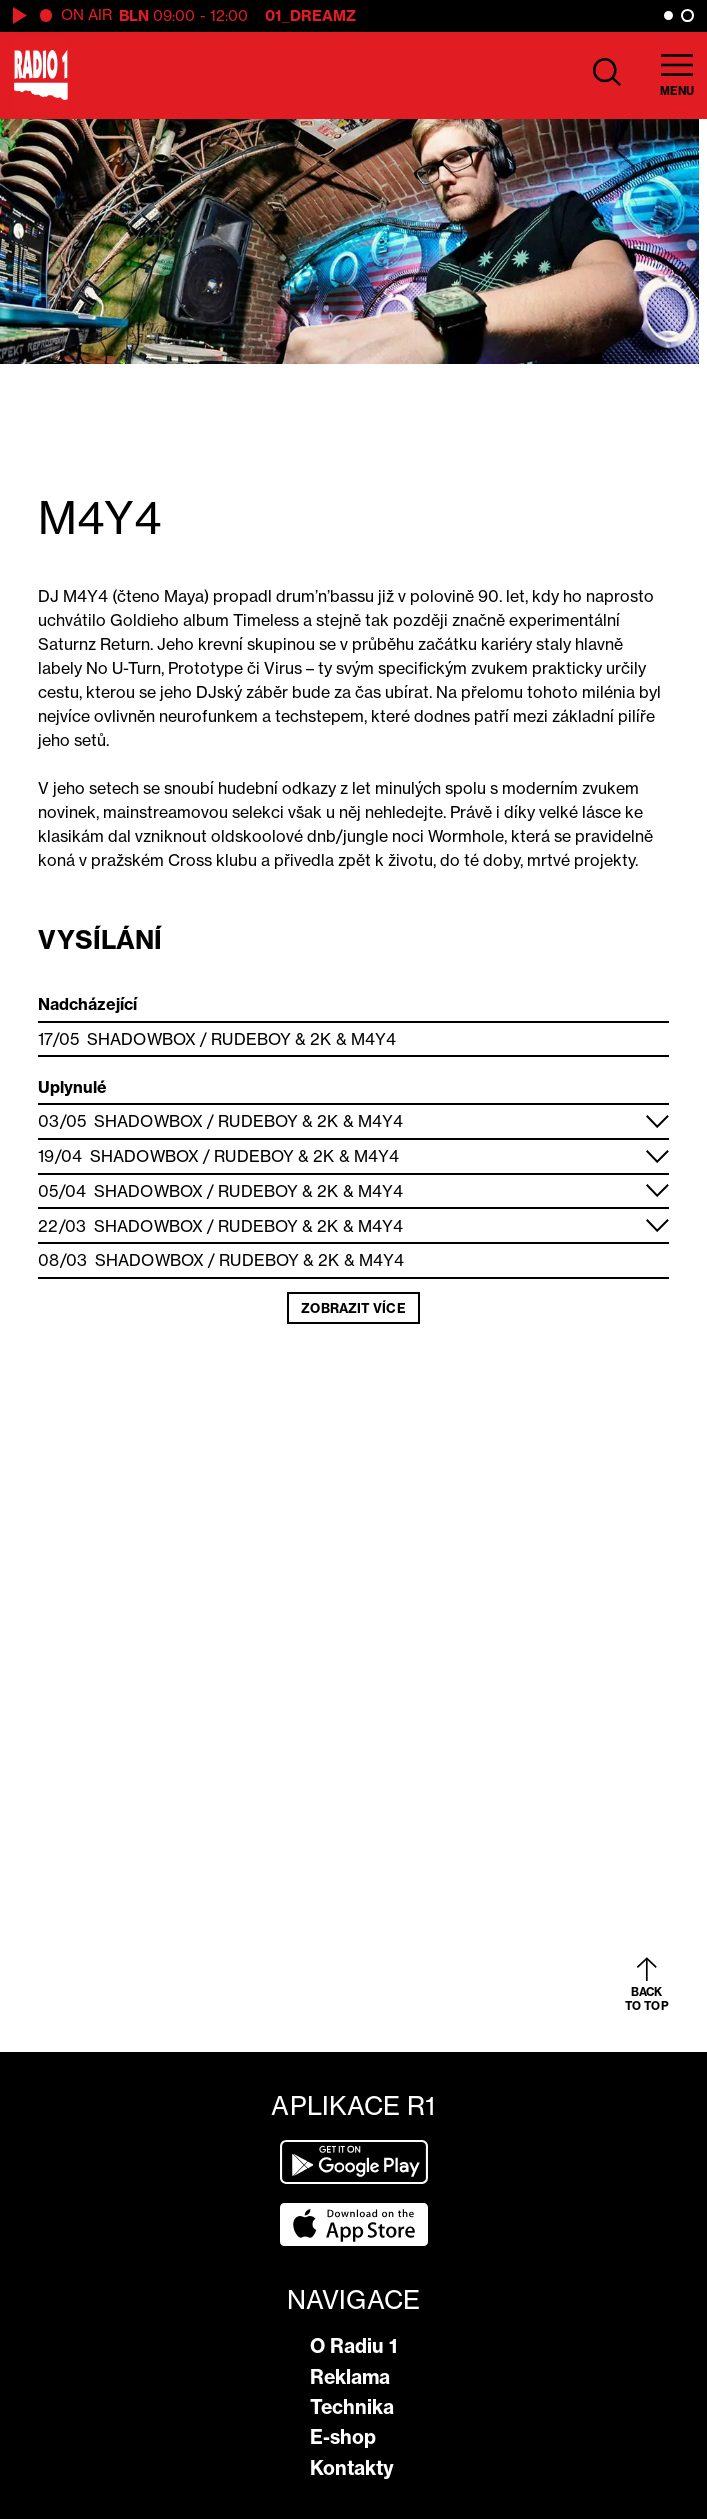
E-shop (343, 2437)
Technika (352, 2407)
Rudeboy (251, 1039)
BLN (134, 15)
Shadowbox (141, 1039)
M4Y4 (373, 1039)
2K (320, 1039)
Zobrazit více (353, 1308)
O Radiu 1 (353, 2346)
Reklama (350, 2377)
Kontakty (352, 2468)
